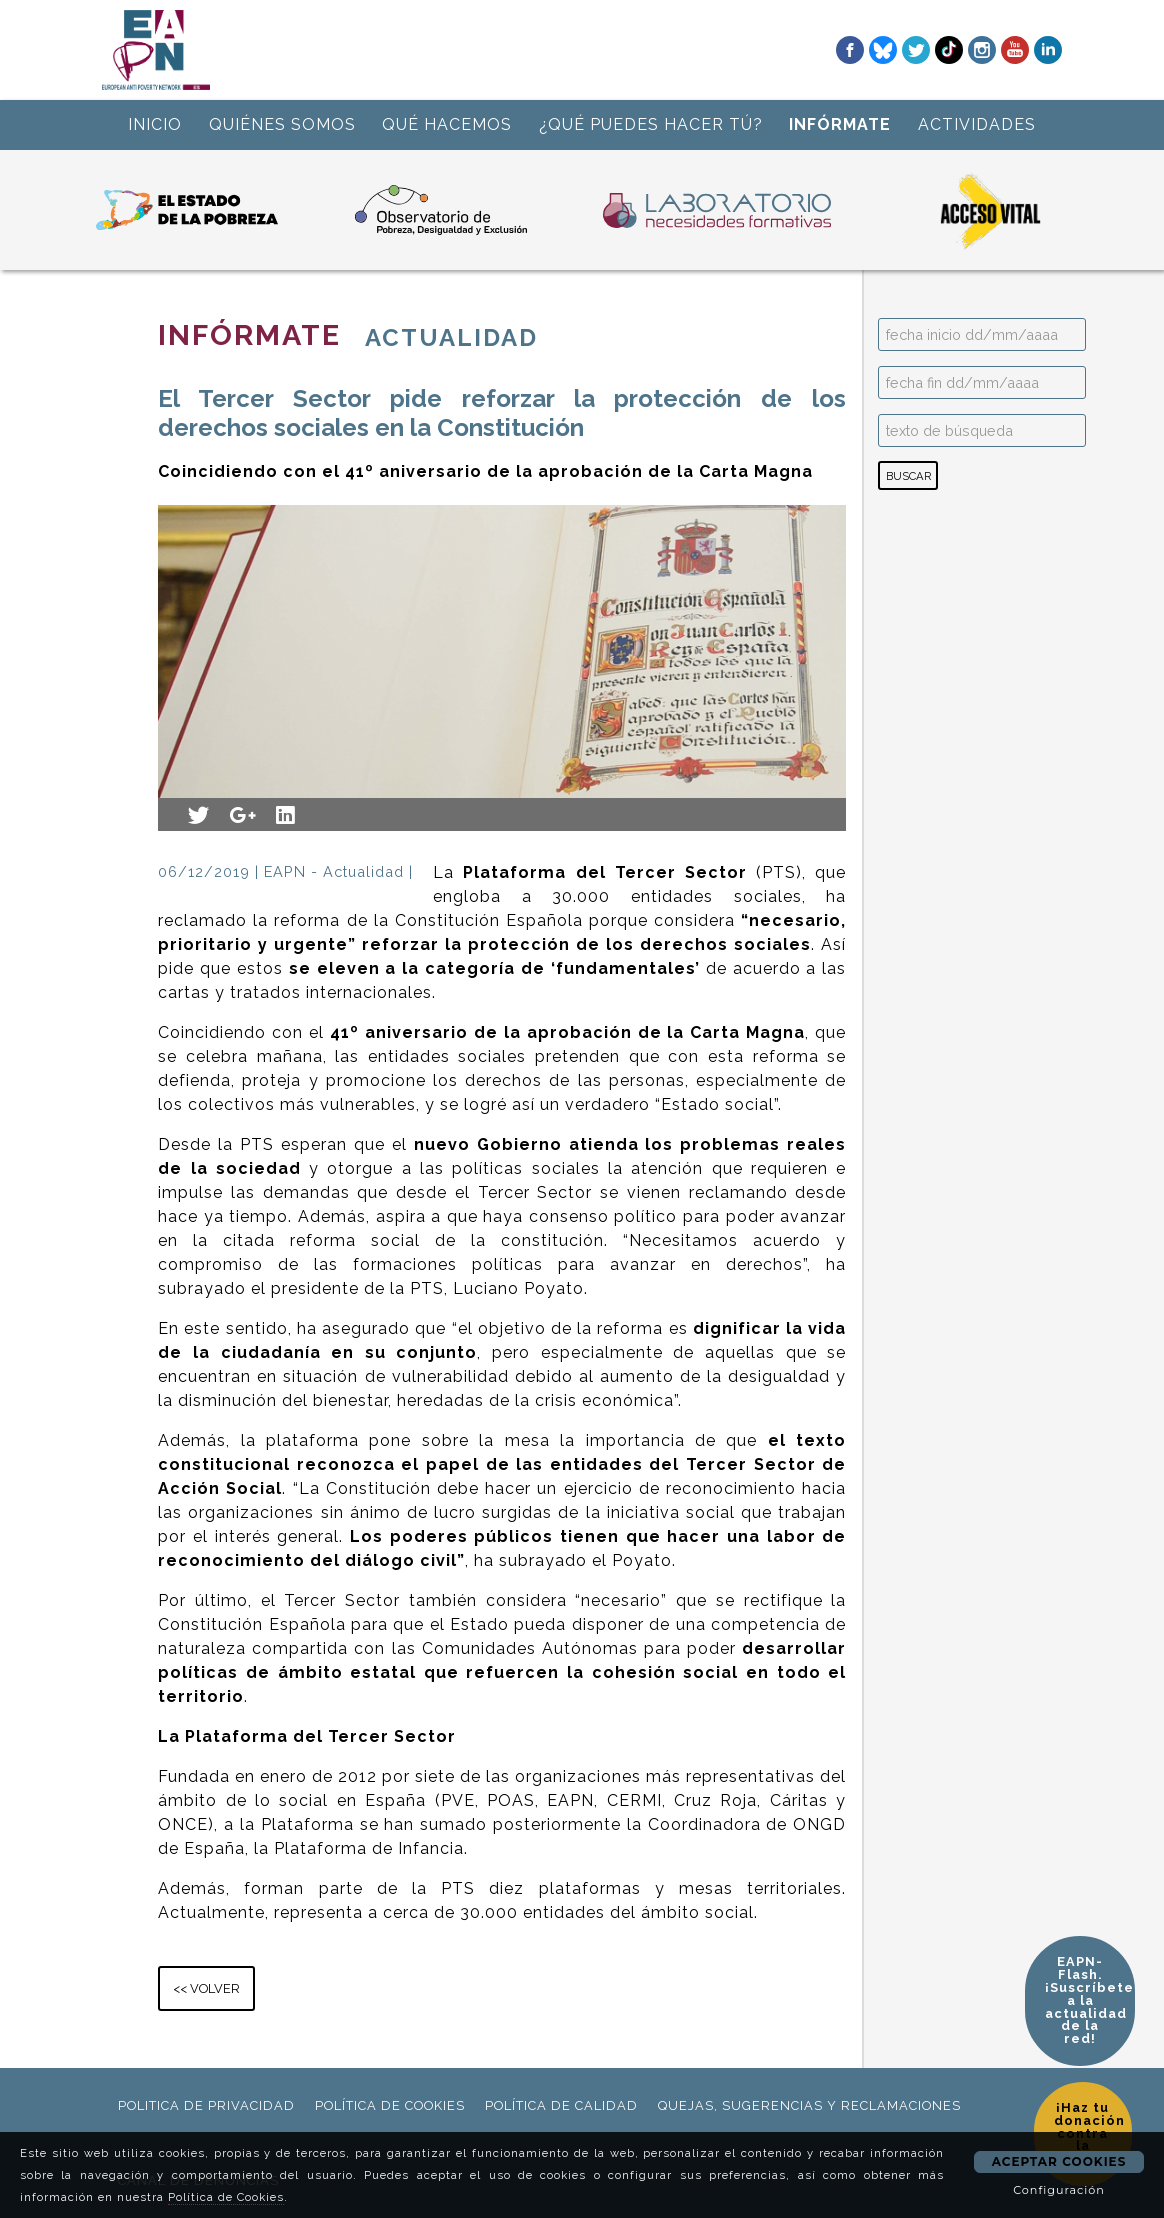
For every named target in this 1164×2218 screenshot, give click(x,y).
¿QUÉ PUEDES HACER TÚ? (651, 124)
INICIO (155, 124)
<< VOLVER (206, 1988)
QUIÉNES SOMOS (282, 124)
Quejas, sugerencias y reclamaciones (809, 2105)
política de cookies (390, 2105)
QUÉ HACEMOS (447, 124)
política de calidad (561, 2105)
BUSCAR (908, 476)
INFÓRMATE (840, 124)
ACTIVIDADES (977, 124)
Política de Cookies (226, 2197)
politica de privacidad (206, 2105)
